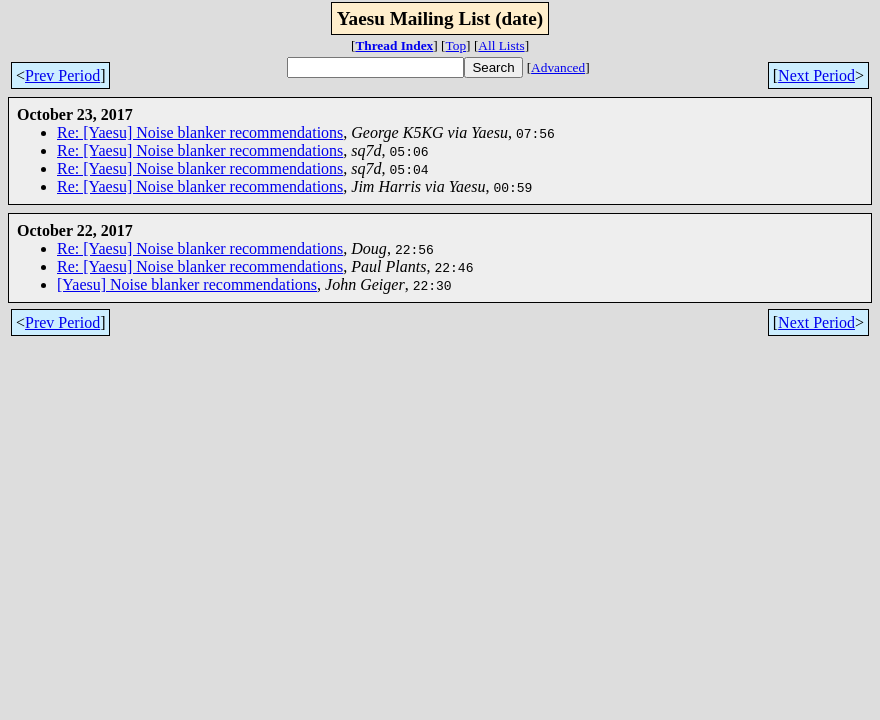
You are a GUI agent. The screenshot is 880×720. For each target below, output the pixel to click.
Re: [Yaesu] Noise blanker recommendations (200, 132)
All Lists (501, 45)
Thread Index (394, 45)
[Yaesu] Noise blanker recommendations (187, 284)
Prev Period (62, 75)
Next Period (816, 75)
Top (456, 45)
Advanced (558, 67)
